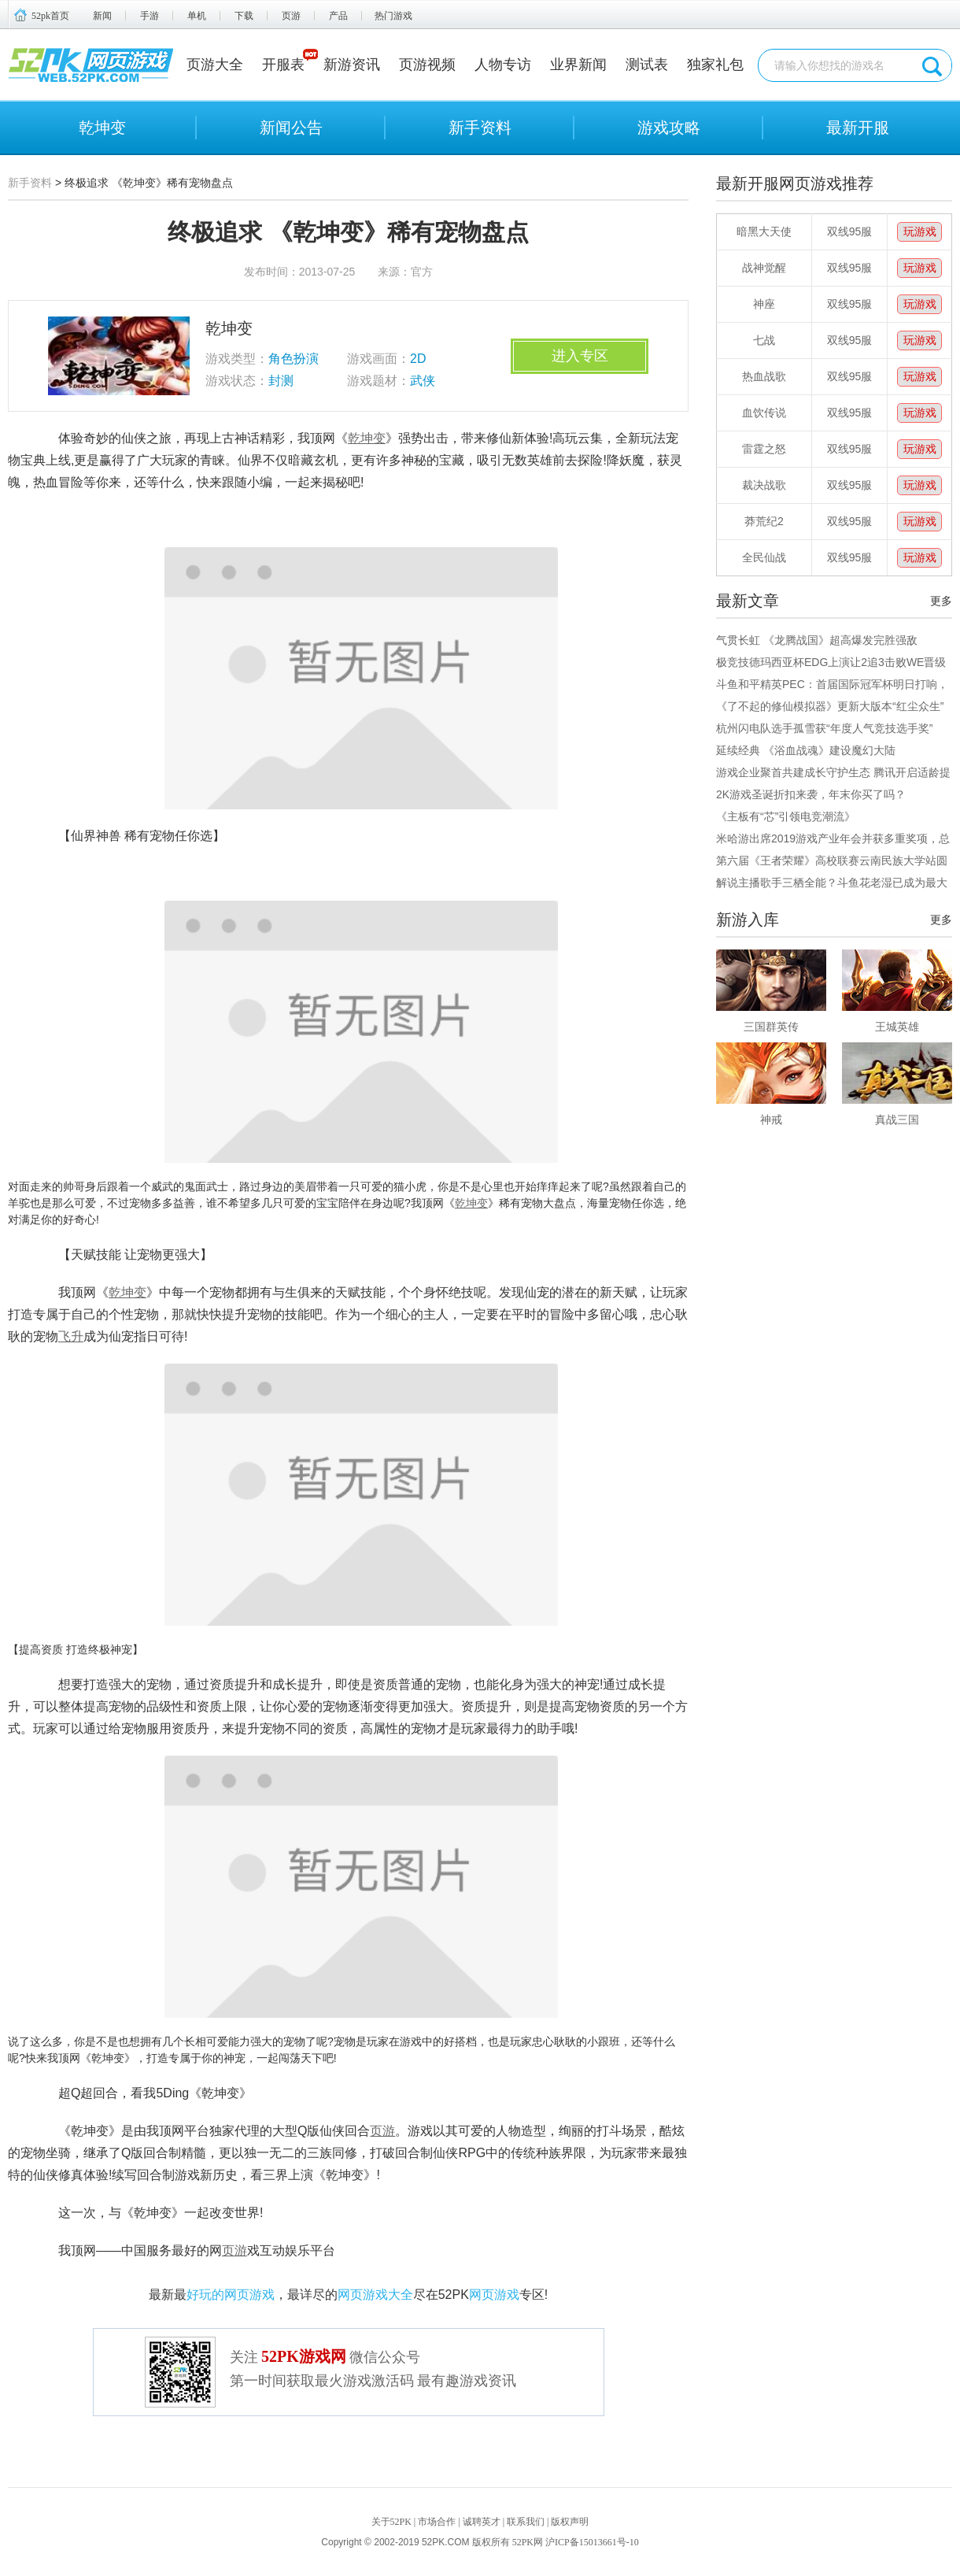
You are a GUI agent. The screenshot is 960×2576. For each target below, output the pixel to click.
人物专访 (502, 64)
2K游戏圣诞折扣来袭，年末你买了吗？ (811, 794)
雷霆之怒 (764, 448)
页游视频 (427, 64)
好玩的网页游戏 (230, 2294)
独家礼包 (715, 64)
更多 (941, 600)
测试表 (647, 64)
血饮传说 (764, 412)
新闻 (102, 15)
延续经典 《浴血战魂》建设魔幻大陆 (805, 750)
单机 (196, 15)
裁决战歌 (764, 485)
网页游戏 (494, 2294)
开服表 (283, 64)
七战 (764, 340)
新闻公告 (291, 127)
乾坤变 (102, 127)
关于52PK (391, 2521)
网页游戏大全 (375, 2294)
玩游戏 (919, 231)
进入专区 (580, 356)
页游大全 (214, 64)
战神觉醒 (764, 267)
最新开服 (857, 127)
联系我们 (526, 2521)
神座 (764, 304)
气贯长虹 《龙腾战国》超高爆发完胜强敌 (817, 640)
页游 (291, 15)
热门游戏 (393, 15)
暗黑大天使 (764, 231)
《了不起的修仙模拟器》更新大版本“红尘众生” (829, 706)
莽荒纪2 (764, 521)
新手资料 (480, 127)
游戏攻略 (668, 127)
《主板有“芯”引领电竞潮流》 (785, 816)
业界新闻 (578, 64)
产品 (338, 15)
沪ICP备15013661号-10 (592, 2542)
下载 (243, 15)
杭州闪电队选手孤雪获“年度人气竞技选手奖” (824, 728)
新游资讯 (351, 64)
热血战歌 (764, 376)
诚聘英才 (481, 2521)
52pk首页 (50, 15)
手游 (149, 15)
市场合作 (437, 2521)
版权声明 (570, 2521)
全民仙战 (764, 557)
